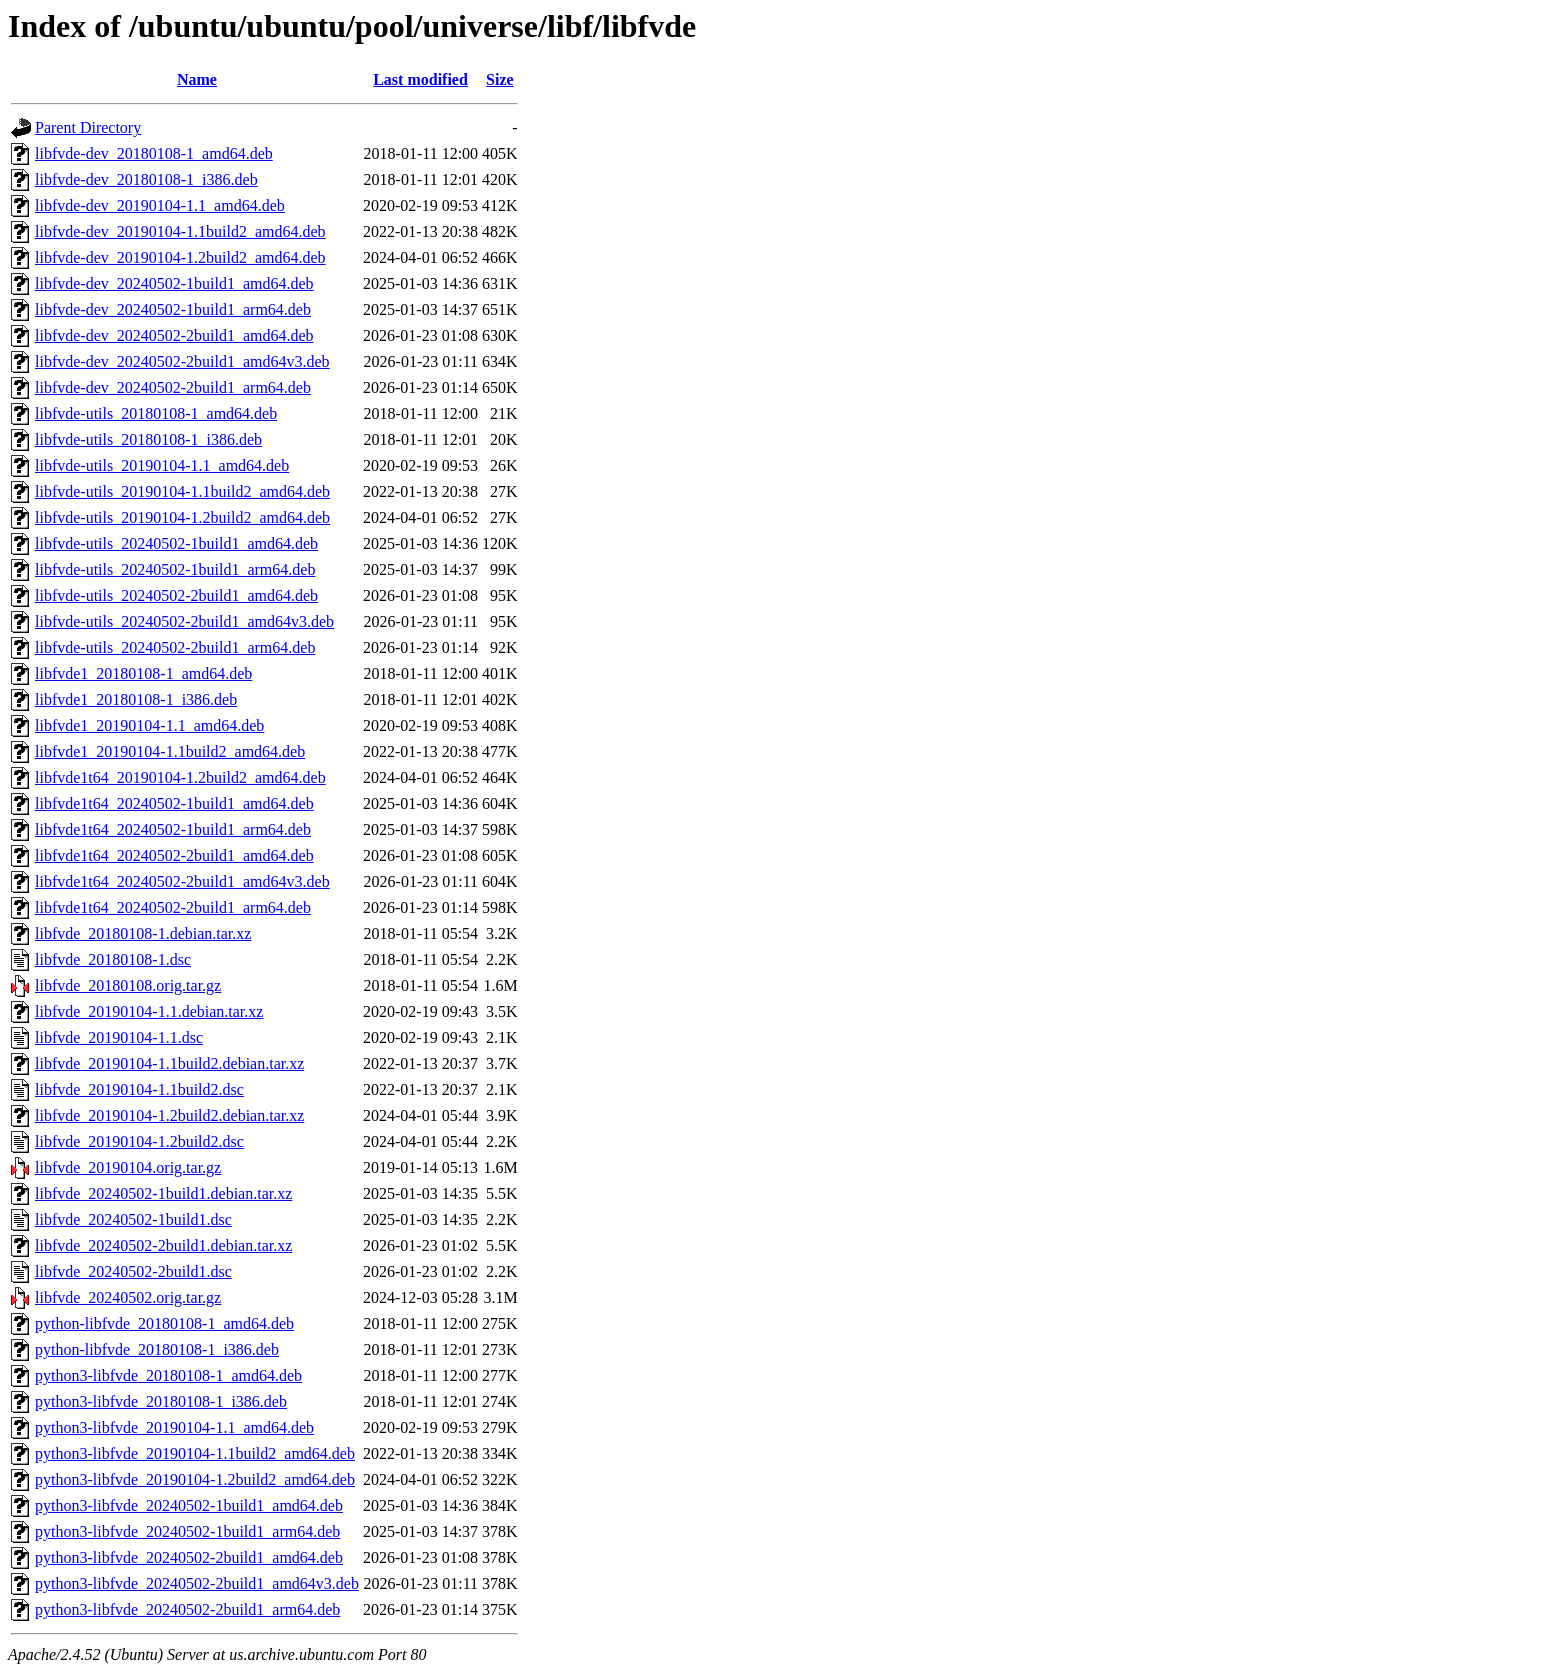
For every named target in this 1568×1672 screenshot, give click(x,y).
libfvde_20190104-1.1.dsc (119, 1037)
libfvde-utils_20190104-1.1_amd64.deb (162, 465)
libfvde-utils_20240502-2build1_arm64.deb (175, 647)
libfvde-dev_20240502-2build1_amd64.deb (174, 335)
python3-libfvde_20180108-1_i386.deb (161, 1401)
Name (197, 79)
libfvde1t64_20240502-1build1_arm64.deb (173, 829)
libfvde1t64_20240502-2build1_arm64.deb (173, 907)
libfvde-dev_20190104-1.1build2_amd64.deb (180, 231)
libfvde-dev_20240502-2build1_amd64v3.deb (182, 361)
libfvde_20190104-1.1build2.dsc (139, 1089)
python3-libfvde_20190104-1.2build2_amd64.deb (195, 1479)
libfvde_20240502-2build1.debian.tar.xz (163, 1245)
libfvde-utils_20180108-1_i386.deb (148, 439)
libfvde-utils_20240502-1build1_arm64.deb (175, 569)
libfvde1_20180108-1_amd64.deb (143, 673)
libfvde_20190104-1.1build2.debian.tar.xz (169, 1063)
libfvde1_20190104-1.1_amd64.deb (149, 725)
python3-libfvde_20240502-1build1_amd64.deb (189, 1505)
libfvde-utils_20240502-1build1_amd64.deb (176, 543)
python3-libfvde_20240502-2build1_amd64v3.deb (197, 1583)
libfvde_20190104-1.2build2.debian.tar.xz (169, 1115)
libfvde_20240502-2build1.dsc (133, 1271)
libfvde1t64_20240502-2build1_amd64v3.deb (182, 881)
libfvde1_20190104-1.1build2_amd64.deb (170, 751)
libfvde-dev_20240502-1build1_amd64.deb (174, 283)
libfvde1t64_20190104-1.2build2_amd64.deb (180, 777)
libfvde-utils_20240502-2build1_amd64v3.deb (184, 621)
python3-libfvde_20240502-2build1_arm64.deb (187, 1609)
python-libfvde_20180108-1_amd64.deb (164, 1323)
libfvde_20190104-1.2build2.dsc (139, 1141)
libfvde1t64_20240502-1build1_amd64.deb (174, 803)
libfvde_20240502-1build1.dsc (133, 1219)
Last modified (420, 79)
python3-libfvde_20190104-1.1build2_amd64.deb (195, 1453)
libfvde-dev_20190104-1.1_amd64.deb (160, 205)
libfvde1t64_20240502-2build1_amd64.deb (174, 855)
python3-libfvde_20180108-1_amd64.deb (168, 1375)
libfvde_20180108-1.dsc (113, 959)
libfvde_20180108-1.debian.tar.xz (143, 933)
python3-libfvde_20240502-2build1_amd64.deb (189, 1557)
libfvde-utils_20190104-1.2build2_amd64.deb (182, 517)
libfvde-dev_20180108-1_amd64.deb (154, 153)
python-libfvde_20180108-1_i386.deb (157, 1349)
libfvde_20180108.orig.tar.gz (128, 985)
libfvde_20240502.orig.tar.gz (128, 1297)
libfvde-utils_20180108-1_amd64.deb (156, 413)
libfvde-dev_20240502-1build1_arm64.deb (173, 309)
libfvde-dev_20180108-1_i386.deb (146, 179)
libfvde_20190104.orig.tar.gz (128, 1167)
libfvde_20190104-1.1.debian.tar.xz (149, 1011)
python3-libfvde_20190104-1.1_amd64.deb (174, 1427)
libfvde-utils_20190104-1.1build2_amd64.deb (182, 491)
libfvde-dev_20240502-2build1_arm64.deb (173, 387)
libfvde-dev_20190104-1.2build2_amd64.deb (180, 257)
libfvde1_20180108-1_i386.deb (136, 699)
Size (500, 79)
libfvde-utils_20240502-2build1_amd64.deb (176, 595)
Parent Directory (88, 127)
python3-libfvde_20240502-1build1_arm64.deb (187, 1531)
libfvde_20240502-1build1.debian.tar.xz (163, 1193)
